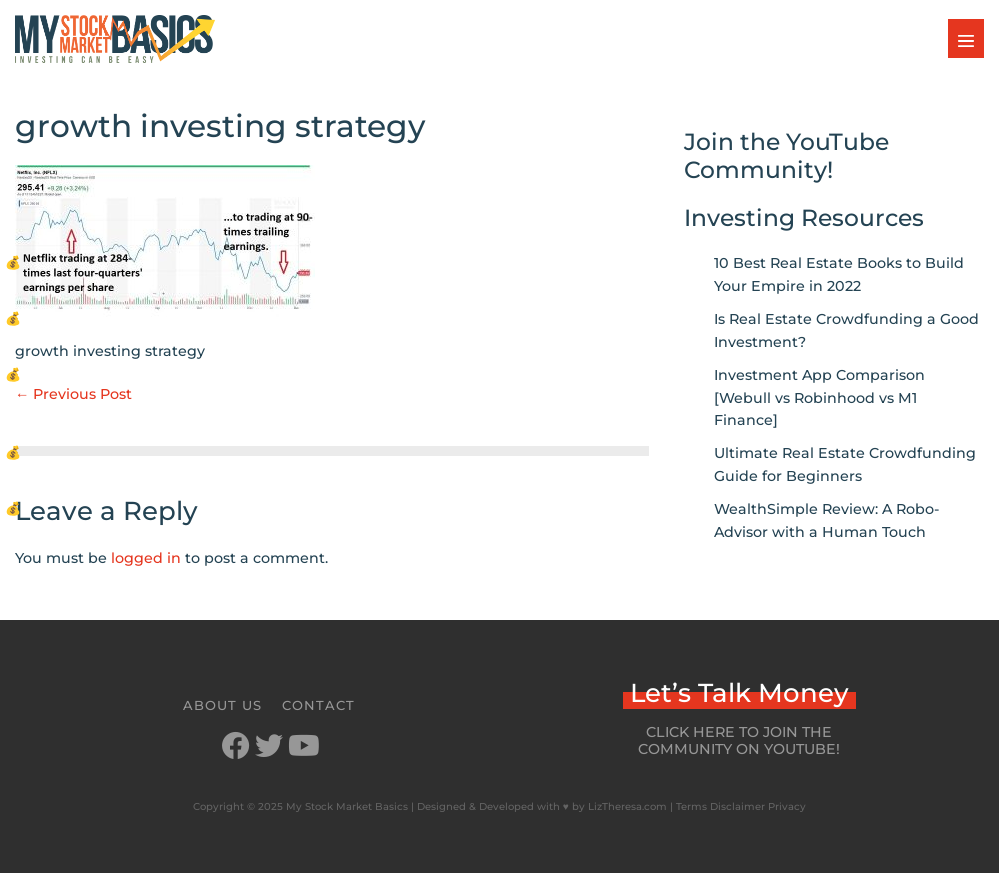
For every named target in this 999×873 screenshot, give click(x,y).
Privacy (787, 806)
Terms (691, 806)
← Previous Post (73, 394)
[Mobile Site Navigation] (966, 38)
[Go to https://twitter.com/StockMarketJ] (269, 747)
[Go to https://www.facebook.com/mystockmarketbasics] (236, 747)
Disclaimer (737, 806)
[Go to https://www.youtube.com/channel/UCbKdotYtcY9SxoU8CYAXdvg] (302, 747)
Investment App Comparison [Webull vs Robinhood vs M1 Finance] (819, 398)
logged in (146, 558)
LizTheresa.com (627, 806)
